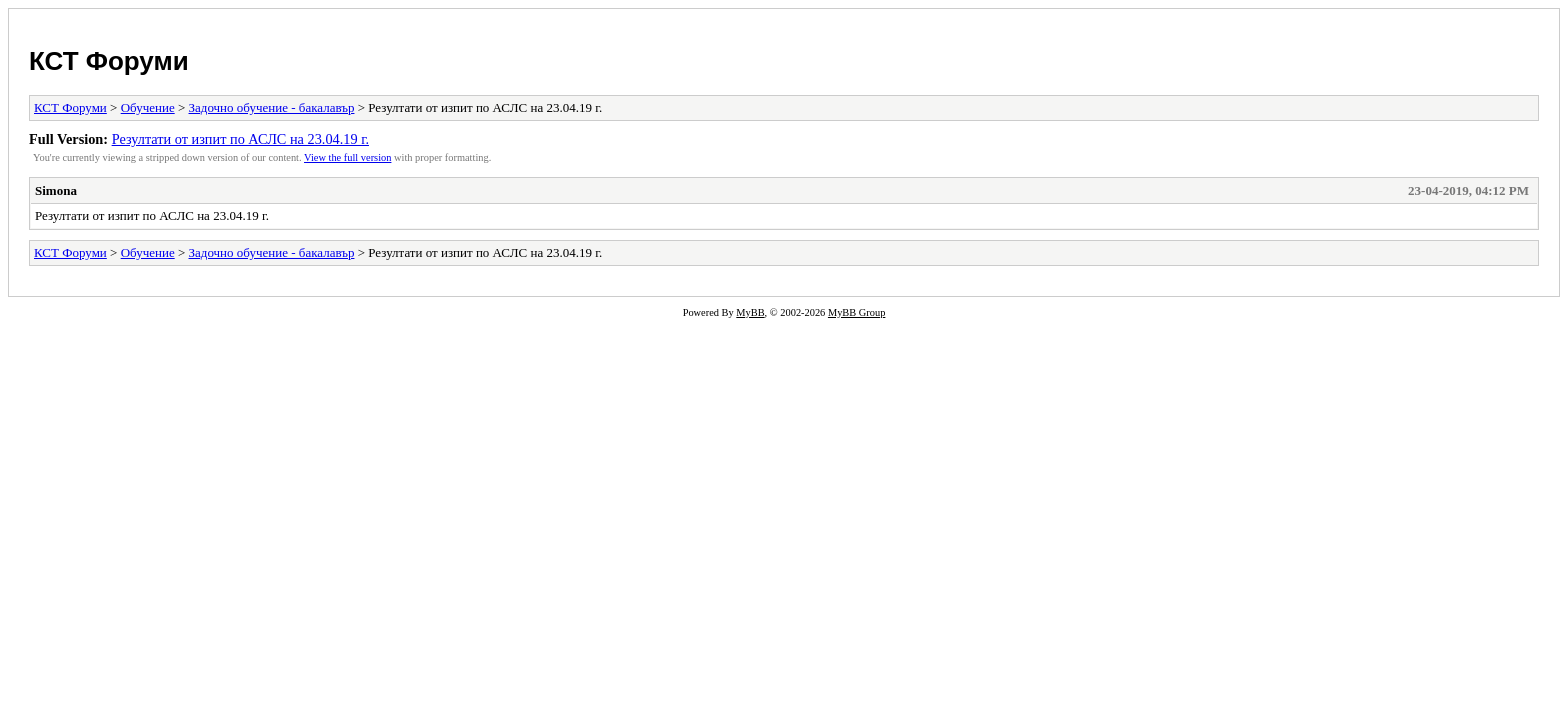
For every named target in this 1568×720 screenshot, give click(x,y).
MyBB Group (856, 312)
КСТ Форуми (109, 61)
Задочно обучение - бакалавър (272, 107)
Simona (56, 190)
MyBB (750, 312)
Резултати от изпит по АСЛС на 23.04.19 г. (240, 139)
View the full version (347, 157)
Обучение (148, 107)
